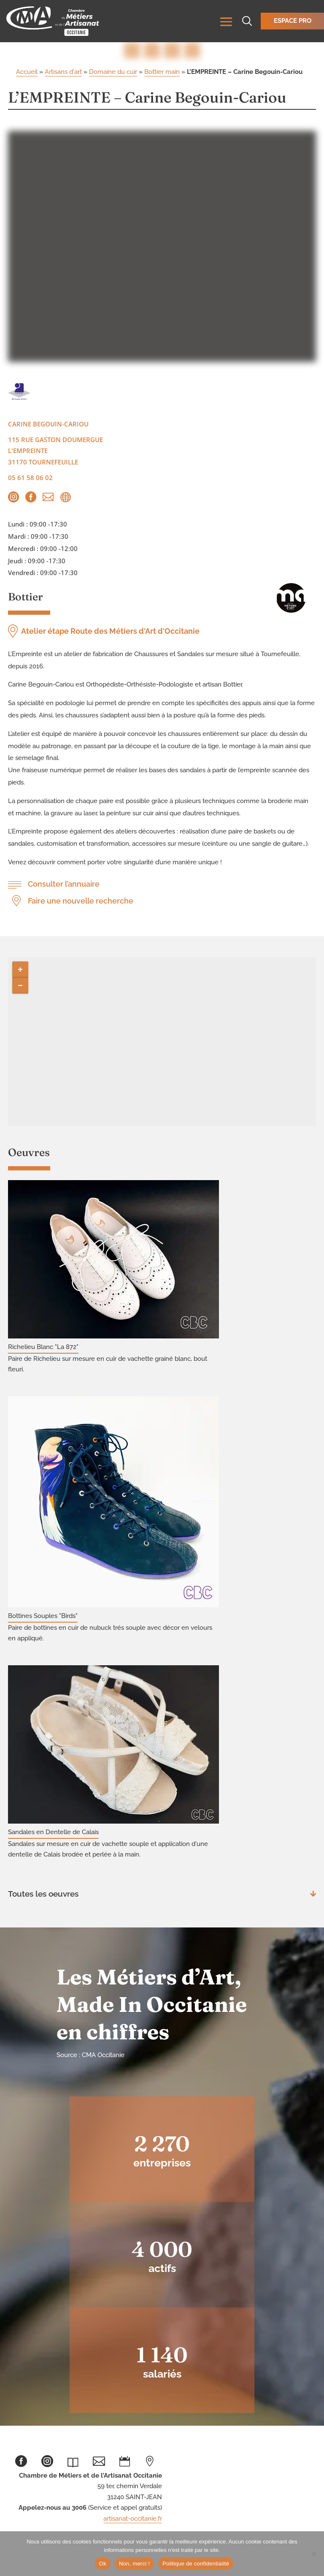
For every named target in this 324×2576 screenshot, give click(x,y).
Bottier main (162, 72)
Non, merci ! (134, 2563)
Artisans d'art (63, 72)
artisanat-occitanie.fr (132, 2518)
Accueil (27, 72)
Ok (102, 2563)
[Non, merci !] (313, 2553)
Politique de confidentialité (195, 2563)
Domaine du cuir (113, 72)
